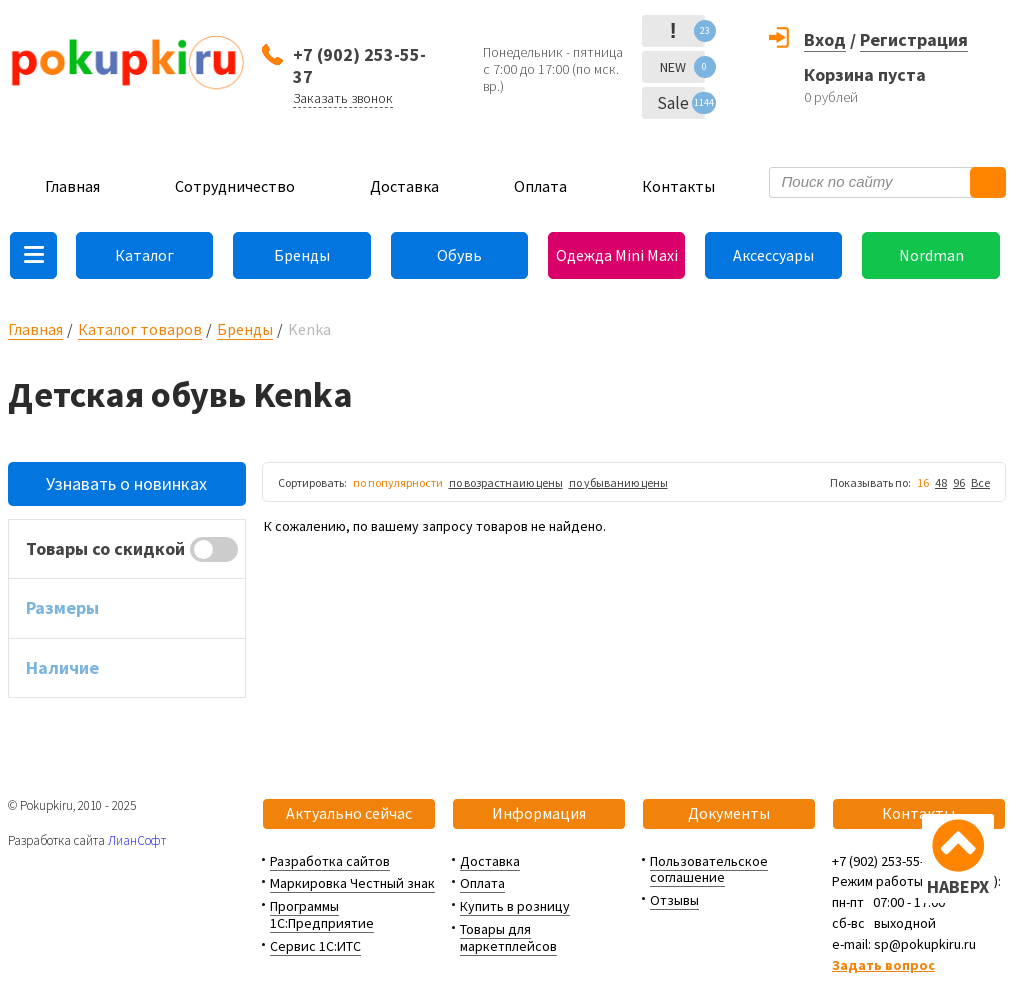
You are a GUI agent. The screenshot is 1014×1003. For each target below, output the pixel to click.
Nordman (931, 255)
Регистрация (914, 39)
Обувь (459, 255)
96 (959, 482)
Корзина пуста (865, 74)
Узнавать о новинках (126, 483)
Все (980, 482)
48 (941, 482)
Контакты (678, 186)
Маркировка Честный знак (352, 883)
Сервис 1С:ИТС (315, 946)
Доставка (404, 186)
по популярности (398, 482)
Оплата (540, 186)
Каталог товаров (140, 329)
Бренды (302, 255)
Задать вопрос (883, 965)
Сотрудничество (235, 186)
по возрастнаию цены (506, 482)
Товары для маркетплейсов (508, 937)
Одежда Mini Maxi (617, 255)
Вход (825, 39)
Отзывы (674, 900)
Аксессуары (773, 255)
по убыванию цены (618, 482)
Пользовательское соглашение (709, 869)
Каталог (144, 255)
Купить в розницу (515, 906)
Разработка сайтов (330, 861)
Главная (72, 186)
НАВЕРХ (958, 886)
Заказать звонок (343, 98)
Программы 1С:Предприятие (322, 914)
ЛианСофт (137, 840)
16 (923, 482)
